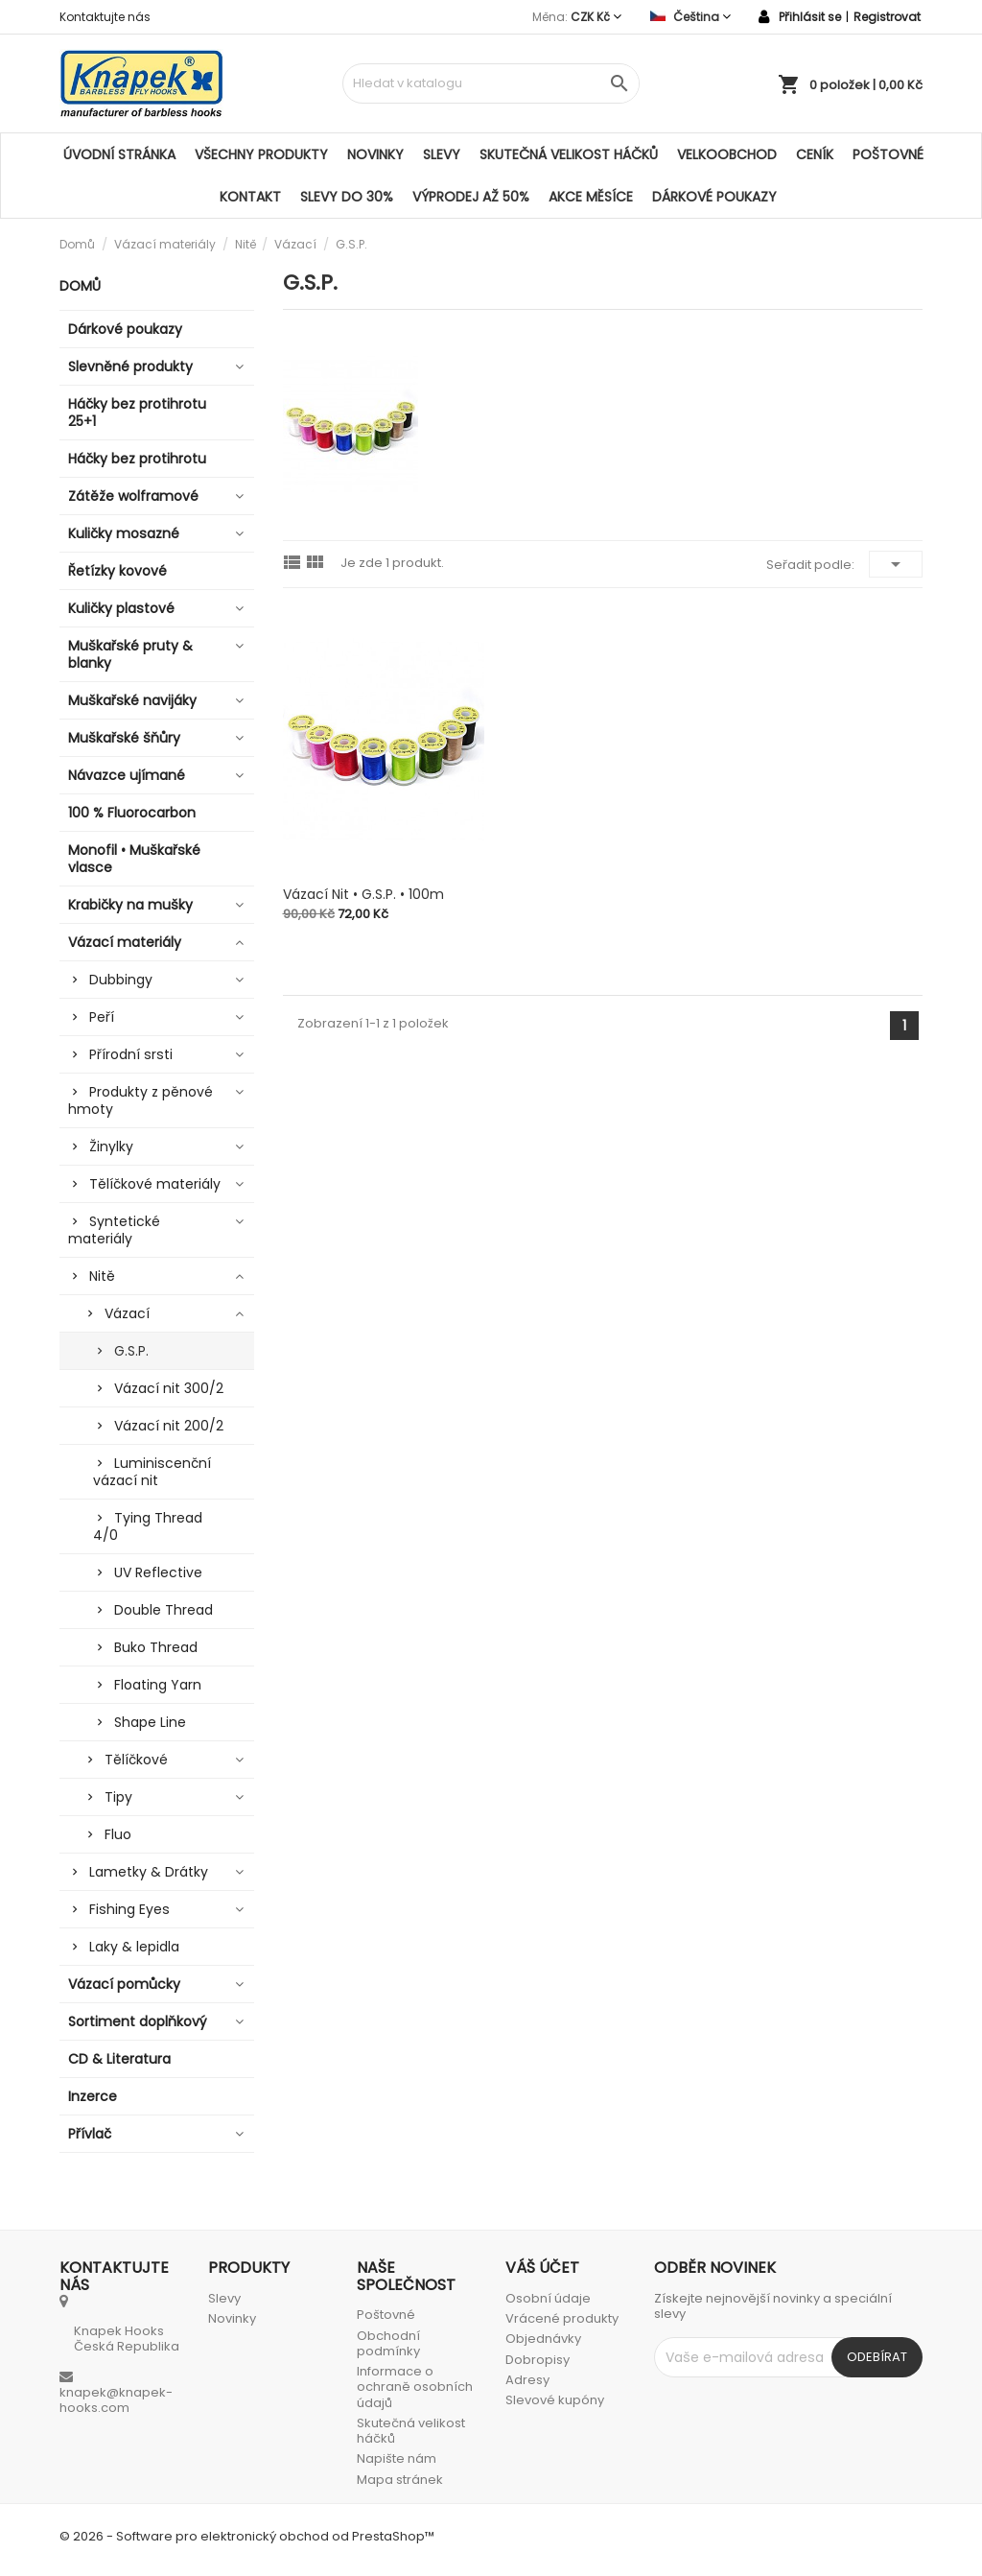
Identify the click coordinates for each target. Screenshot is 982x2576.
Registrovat (887, 17)
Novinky (375, 154)
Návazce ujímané (126, 775)
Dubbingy (120, 979)
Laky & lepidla (134, 1946)
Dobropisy (537, 2360)
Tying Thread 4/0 (147, 1526)
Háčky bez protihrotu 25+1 (137, 412)
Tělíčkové (136, 1759)
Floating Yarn (157, 1684)
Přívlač (89, 2133)
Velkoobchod (727, 154)
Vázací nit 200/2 (168, 1425)
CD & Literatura (119, 2058)
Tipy (118, 1797)
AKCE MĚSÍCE (591, 196)
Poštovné (888, 154)
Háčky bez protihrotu (137, 458)
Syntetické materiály (114, 1230)
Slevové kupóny (554, 2400)
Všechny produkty (261, 154)
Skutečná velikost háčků (568, 154)
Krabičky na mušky (130, 904)
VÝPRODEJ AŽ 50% (470, 196)
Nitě (102, 1276)
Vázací (127, 1313)
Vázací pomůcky (124, 1984)
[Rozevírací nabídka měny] (596, 17)
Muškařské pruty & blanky (130, 654)
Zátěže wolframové (133, 496)
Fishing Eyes (129, 1909)
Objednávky (543, 2338)
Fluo (118, 1834)
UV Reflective (158, 1572)
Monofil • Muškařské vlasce (134, 858)
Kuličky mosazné (123, 533)
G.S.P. (131, 1350)
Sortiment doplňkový (137, 2021)
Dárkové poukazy (714, 196)
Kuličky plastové (121, 608)
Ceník (814, 154)
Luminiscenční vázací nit (152, 1471)
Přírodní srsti (131, 1054)
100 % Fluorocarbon (132, 812)
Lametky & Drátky (148, 1871)
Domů (80, 285)
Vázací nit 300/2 (168, 1388)
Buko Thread (156, 1647)
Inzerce (92, 2096)
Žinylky (111, 1146)
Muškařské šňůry (124, 737)
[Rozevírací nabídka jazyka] (690, 17)
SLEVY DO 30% (346, 196)
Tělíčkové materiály (155, 1183)
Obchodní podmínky (388, 2343)
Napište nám (396, 2458)
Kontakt (250, 196)
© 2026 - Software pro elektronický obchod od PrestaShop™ (246, 2536)
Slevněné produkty (130, 366)
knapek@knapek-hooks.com (116, 2400)
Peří (101, 1017)
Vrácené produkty (562, 2318)
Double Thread (163, 1609)
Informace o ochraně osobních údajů (415, 2387)
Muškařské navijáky (132, 700)
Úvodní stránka (119, 154)
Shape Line (150, 1722)
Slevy (441, 154)
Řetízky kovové (117, 570)
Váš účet (542, 2268)
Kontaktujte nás (105, 17)
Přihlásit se (810, 17)
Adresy (527, 2380)
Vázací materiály (124, 942)
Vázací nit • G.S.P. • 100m (363, 894)
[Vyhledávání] (491, 83)
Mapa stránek (400, 2479)
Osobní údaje (548, 2298)
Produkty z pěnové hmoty (140, 1100)
